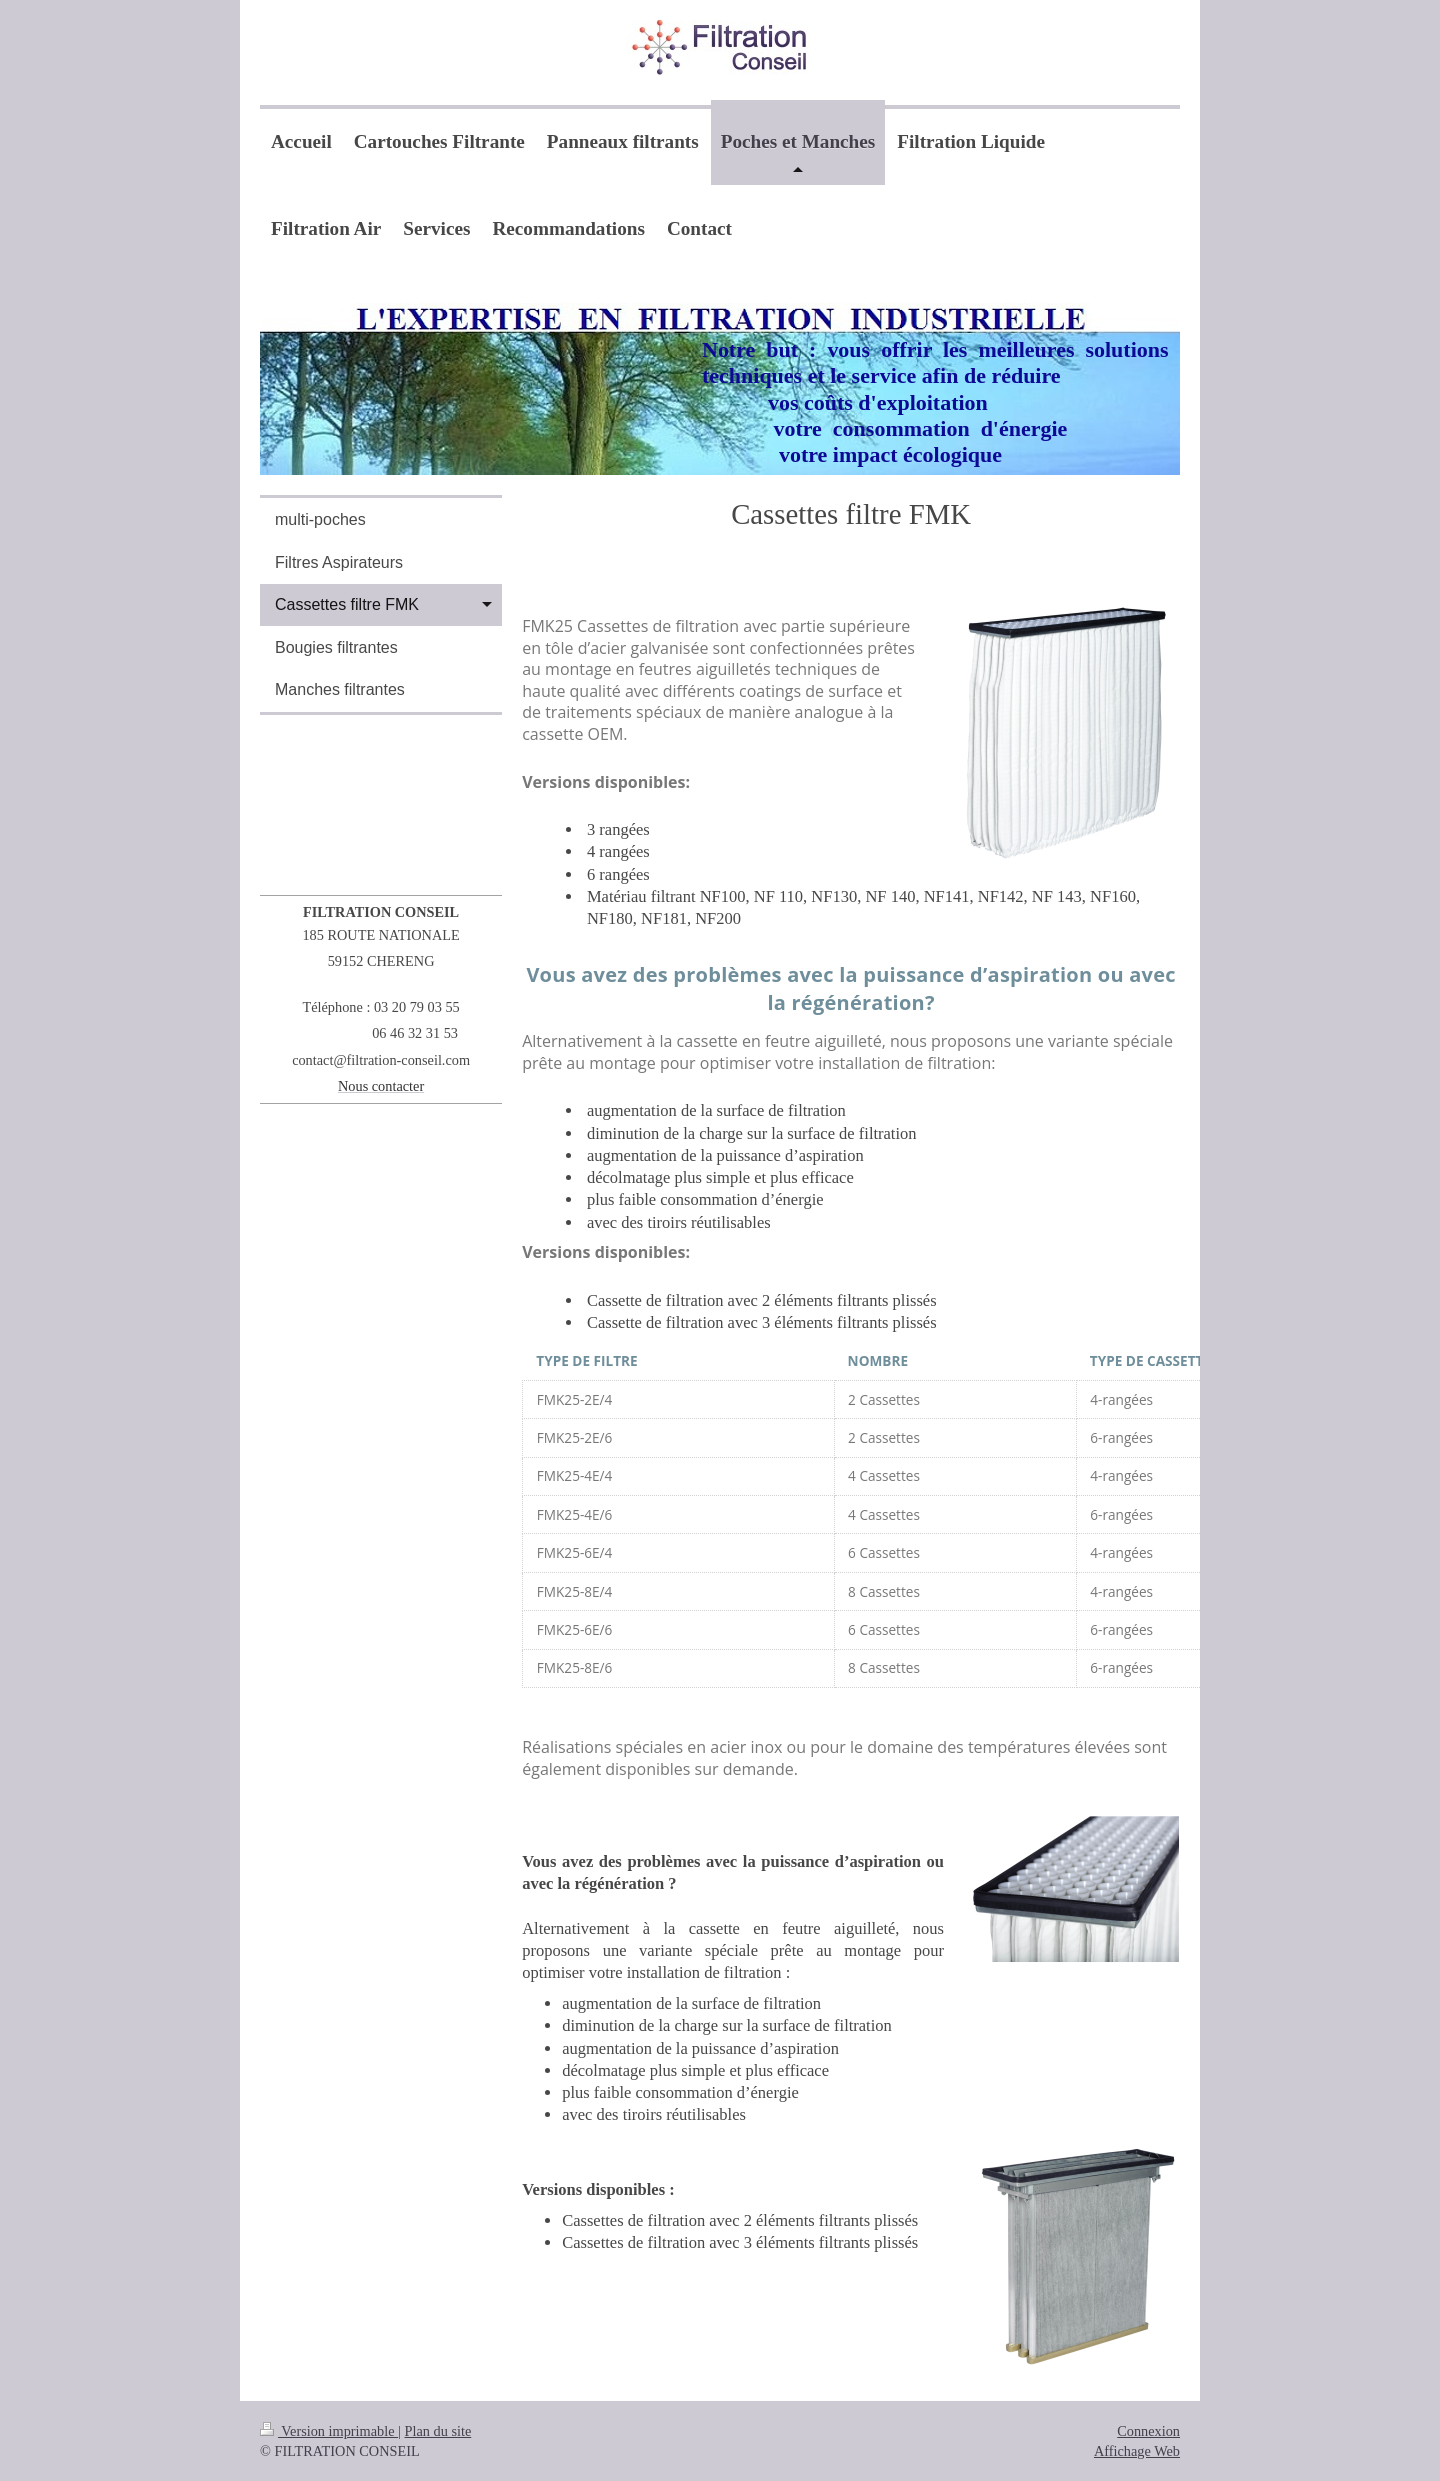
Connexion (1148, 2431)
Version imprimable (329, 2431)
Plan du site (438, 2431)
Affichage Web (1137, 2451)
